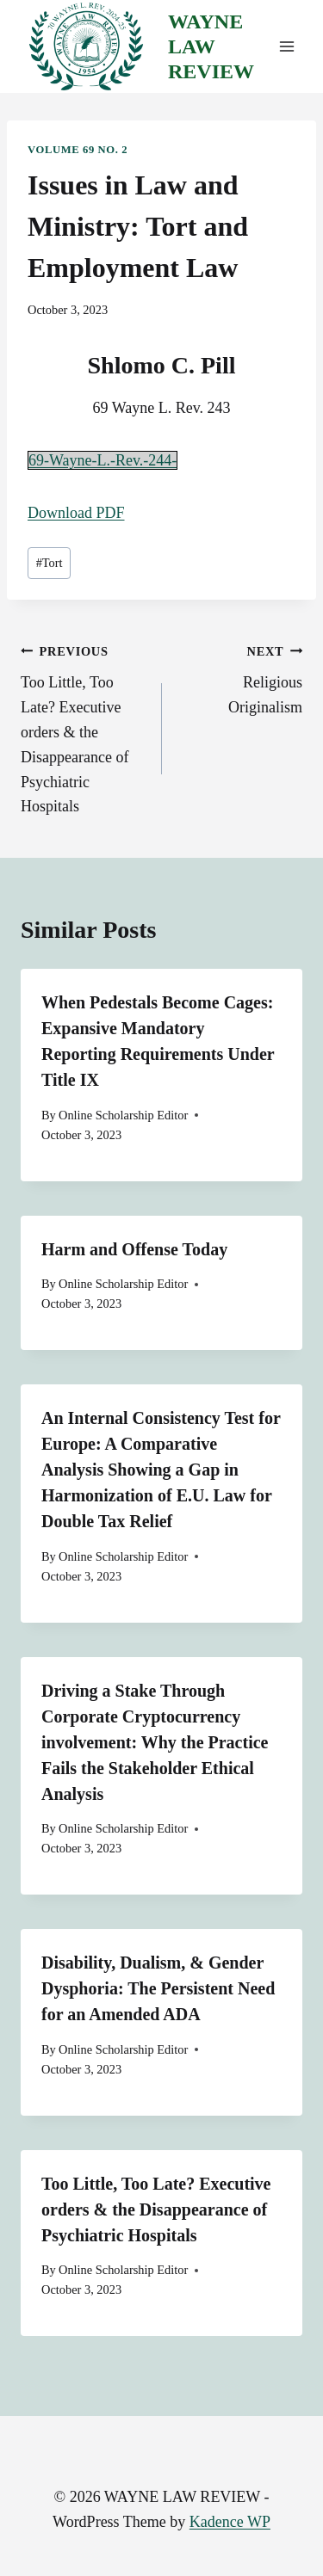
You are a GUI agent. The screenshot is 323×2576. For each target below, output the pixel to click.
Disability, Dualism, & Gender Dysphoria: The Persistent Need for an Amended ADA (158, 1988)
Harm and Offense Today (134, 1249)
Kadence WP (229, 2521)
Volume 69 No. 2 (77, 150)
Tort (49, 563)
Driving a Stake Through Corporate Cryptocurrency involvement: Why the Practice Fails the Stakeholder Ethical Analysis (154, 1742)
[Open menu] (286, 47)
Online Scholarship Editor (123, 1115)
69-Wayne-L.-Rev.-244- (102, 460)
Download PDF (76, 512)
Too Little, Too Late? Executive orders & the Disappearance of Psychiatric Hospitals (83, 727)
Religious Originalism (240, 677)
